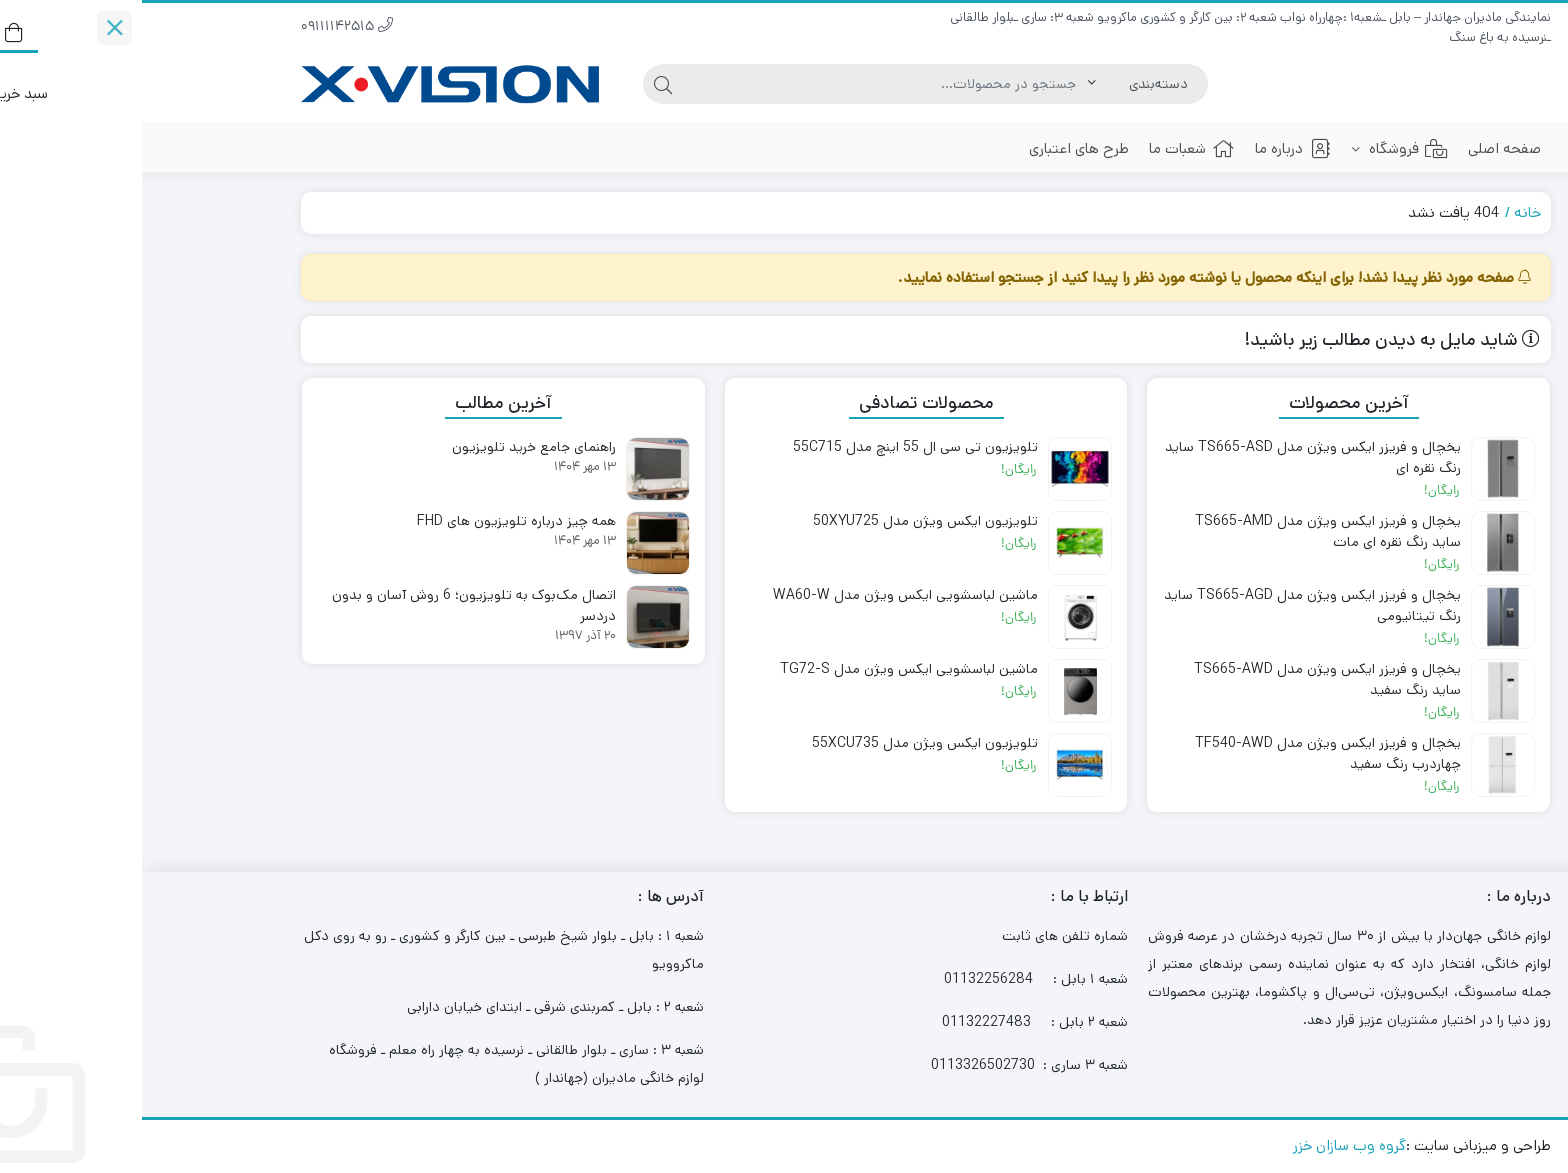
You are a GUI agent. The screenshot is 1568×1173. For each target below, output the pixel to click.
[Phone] (1504, 957)
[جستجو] (743, 84)
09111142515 (205, 27)
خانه (1385, 212)
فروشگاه (1258, 148)
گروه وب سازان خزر (1207, 1145)
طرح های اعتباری (937, 148)
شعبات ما (1050, 148)
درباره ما (1151, 148)
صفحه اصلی (1362, 148)
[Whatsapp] (1504, 1035)
